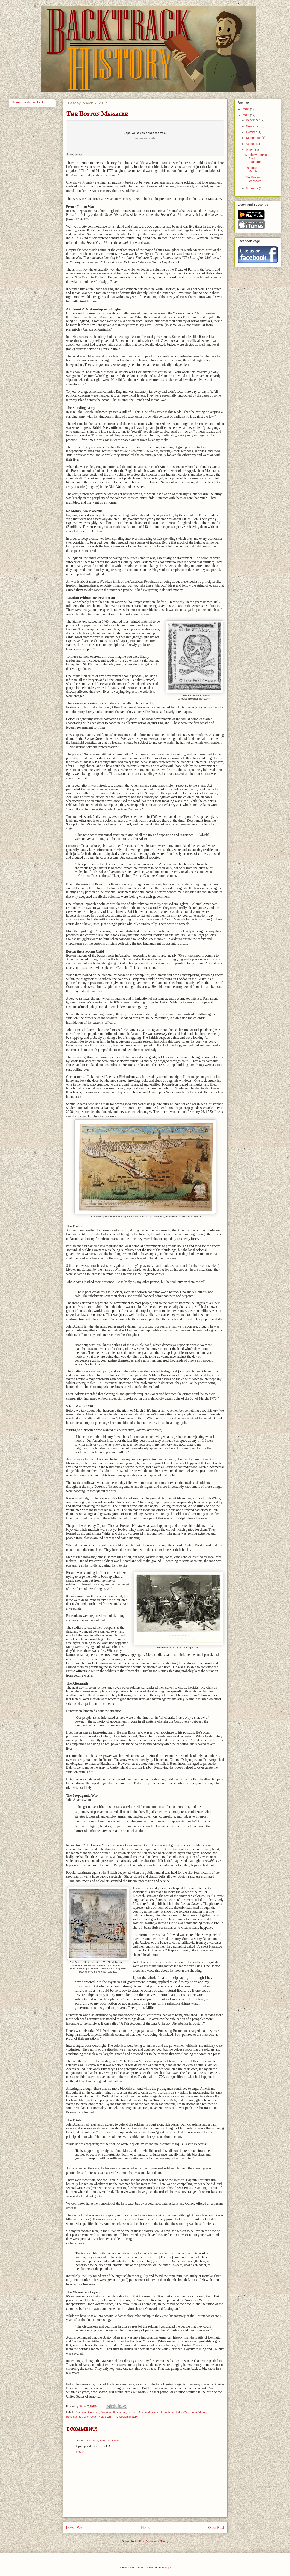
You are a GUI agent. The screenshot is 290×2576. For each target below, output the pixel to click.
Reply (80, 2451)
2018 (246, 109)
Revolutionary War (77, 2416)
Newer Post (75, 2527)
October (252, 132)
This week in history (125, 2416)
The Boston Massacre (253, 179)
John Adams (198, 2412)
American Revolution (113, 2412)
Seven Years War (100, 2416)
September (253, 137)
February (252, 188)
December (253, 120)
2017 (246, 115)
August (251, 143)
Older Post (216, 2527)
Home (145, 2527)
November (253, 126)
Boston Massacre (148, 2412)
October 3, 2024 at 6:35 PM (103, 2440)
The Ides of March (252, 169)
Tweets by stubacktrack (28, 102)
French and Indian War (175, 2412)
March (250, 149)
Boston (132, 2412)
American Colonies (87, 2412)
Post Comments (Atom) (153, 2541)
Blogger (166, 2567)
